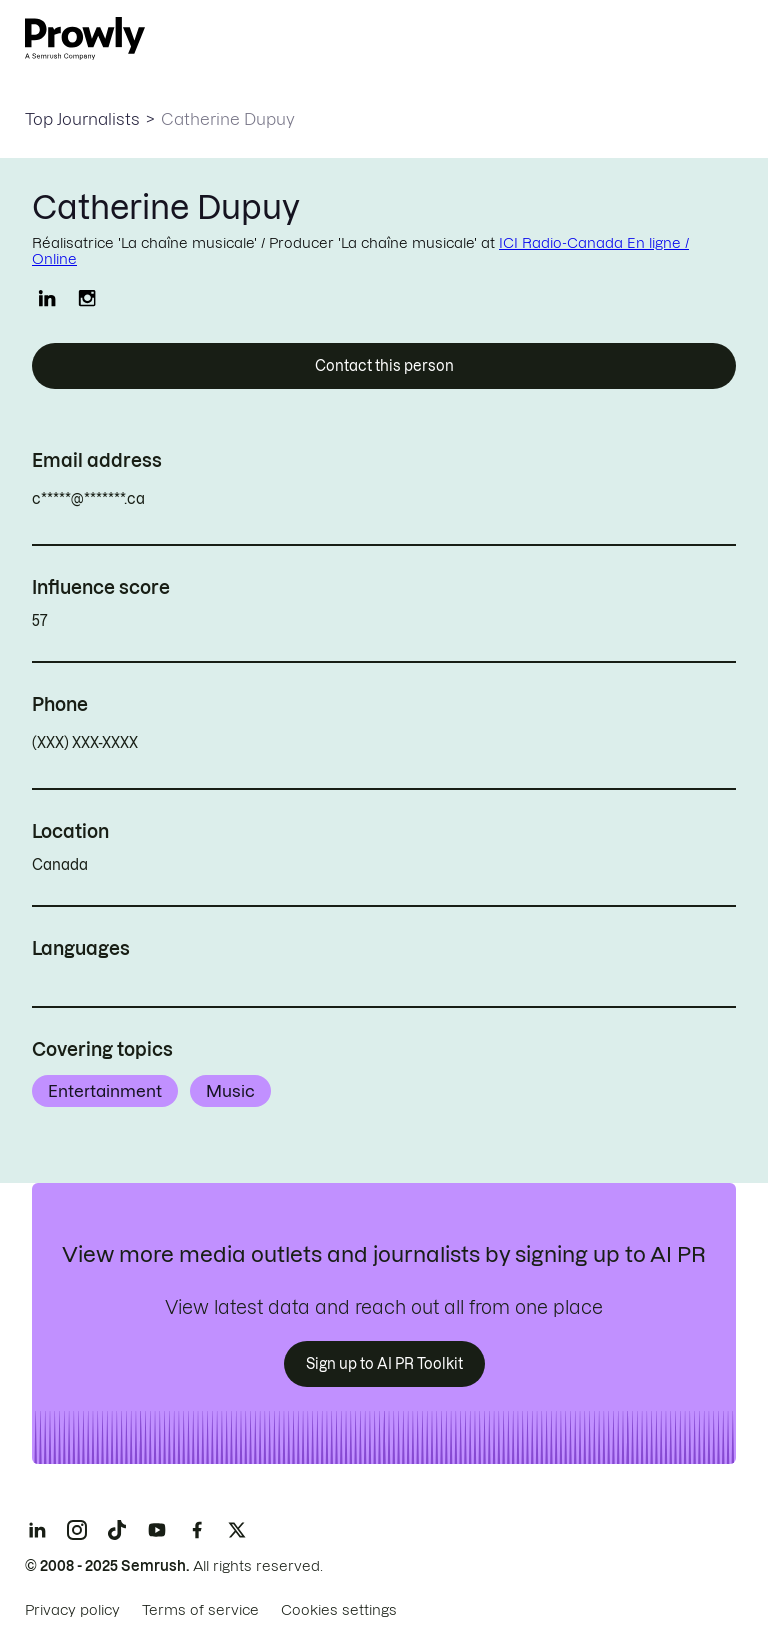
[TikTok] (117, 1530)
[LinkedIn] (37, 1530)
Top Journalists (82, 119)
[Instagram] (77, 1530)
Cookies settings (339, 1610)
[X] (237, 1530)
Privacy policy (72, 1610)
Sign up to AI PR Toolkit (384, 1364)
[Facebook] (197, 1530)
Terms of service (200, 1610)
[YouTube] (157, 1530)
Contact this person (384, 366)
